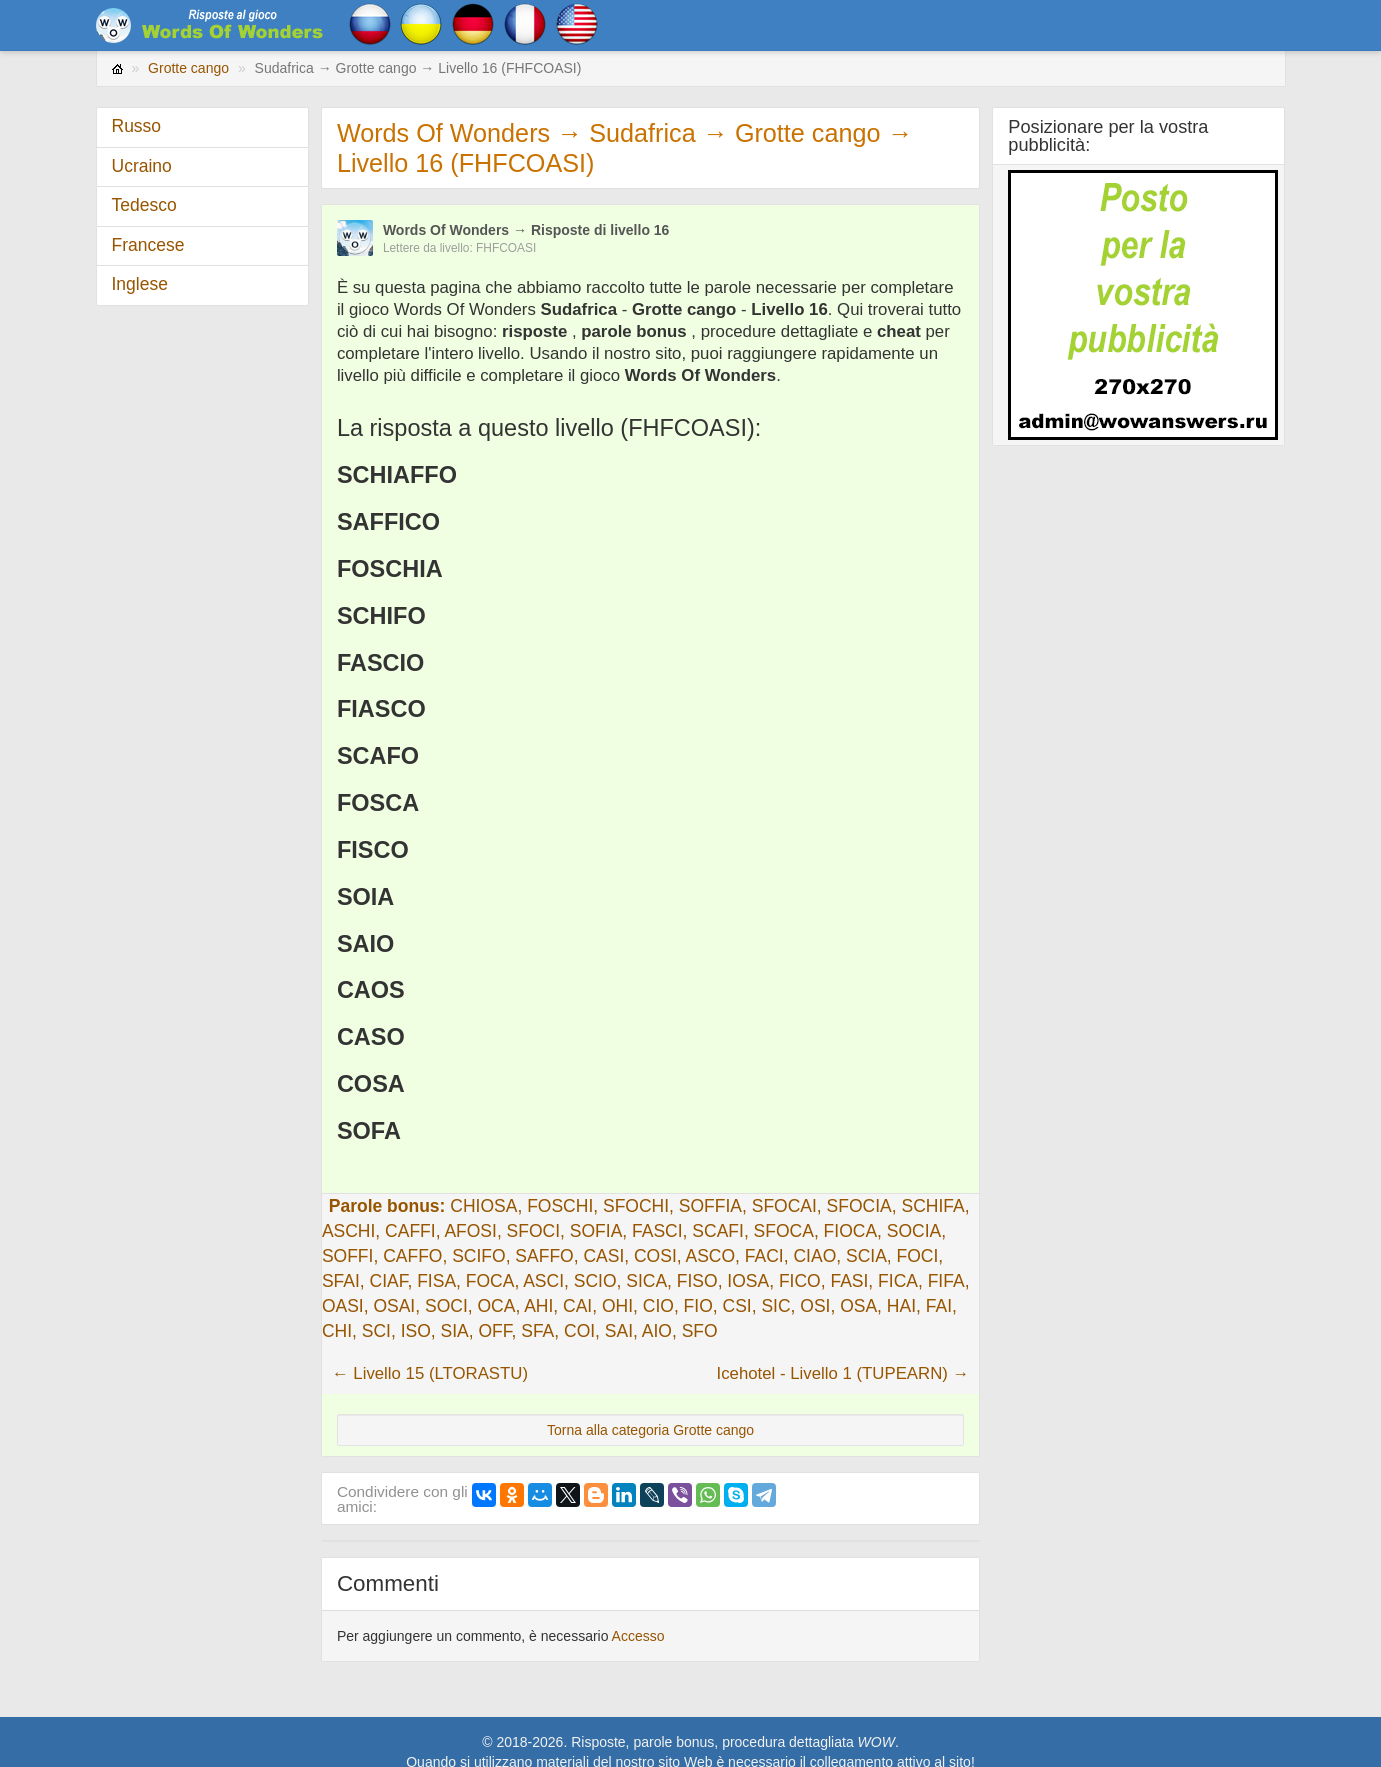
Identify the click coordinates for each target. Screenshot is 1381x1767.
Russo (137, 126)
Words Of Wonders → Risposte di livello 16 (526, 230)
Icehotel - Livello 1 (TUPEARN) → (843, 1373)
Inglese (140, 284)
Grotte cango (188, 68)
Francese (148, 245)
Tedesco (144, 205)
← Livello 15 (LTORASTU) (430, 1373)
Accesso (638, 1636)
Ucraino (142, 166)
